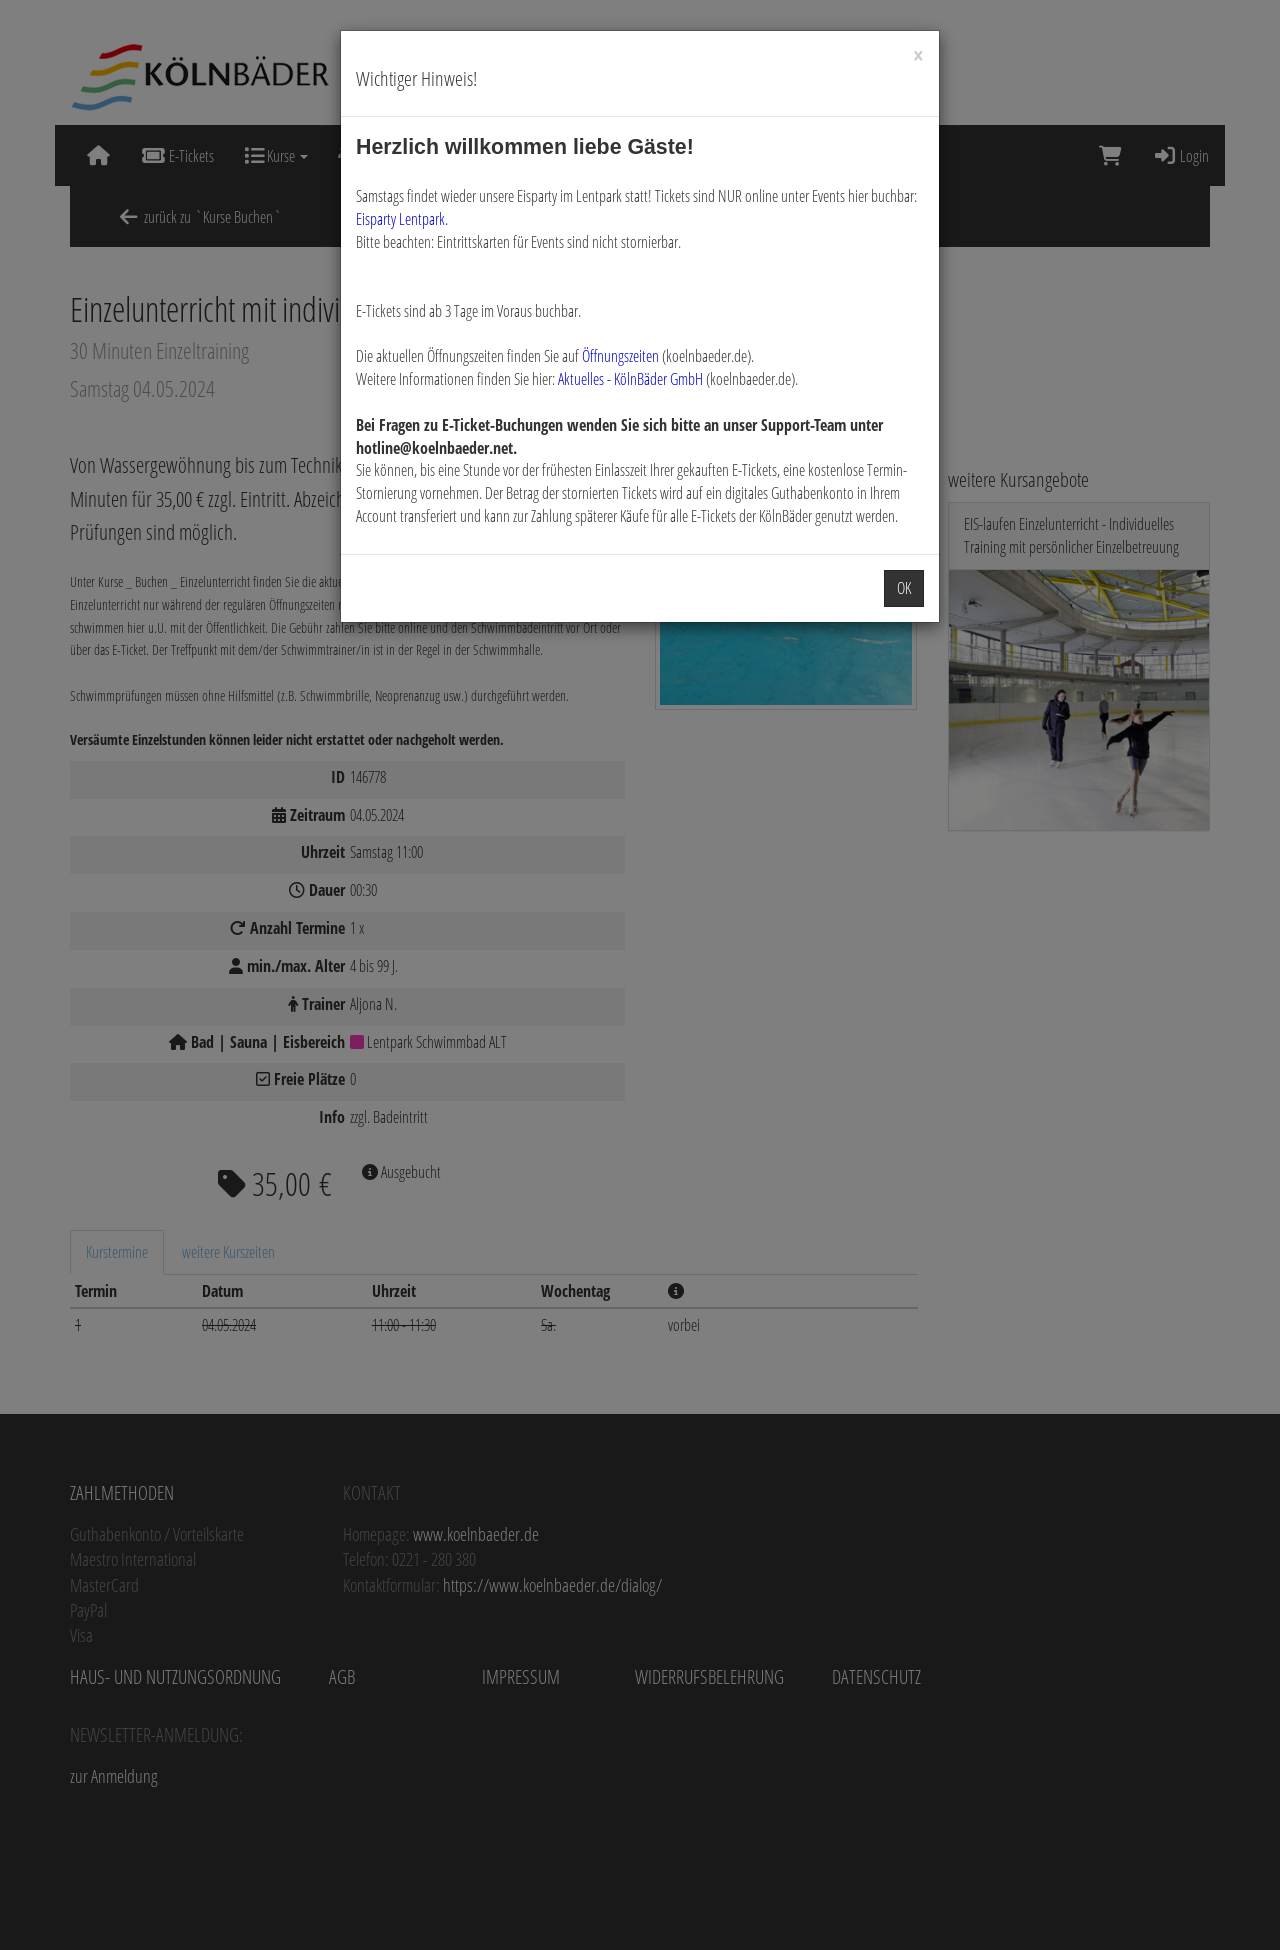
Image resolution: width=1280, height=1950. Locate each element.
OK (904, 588)
